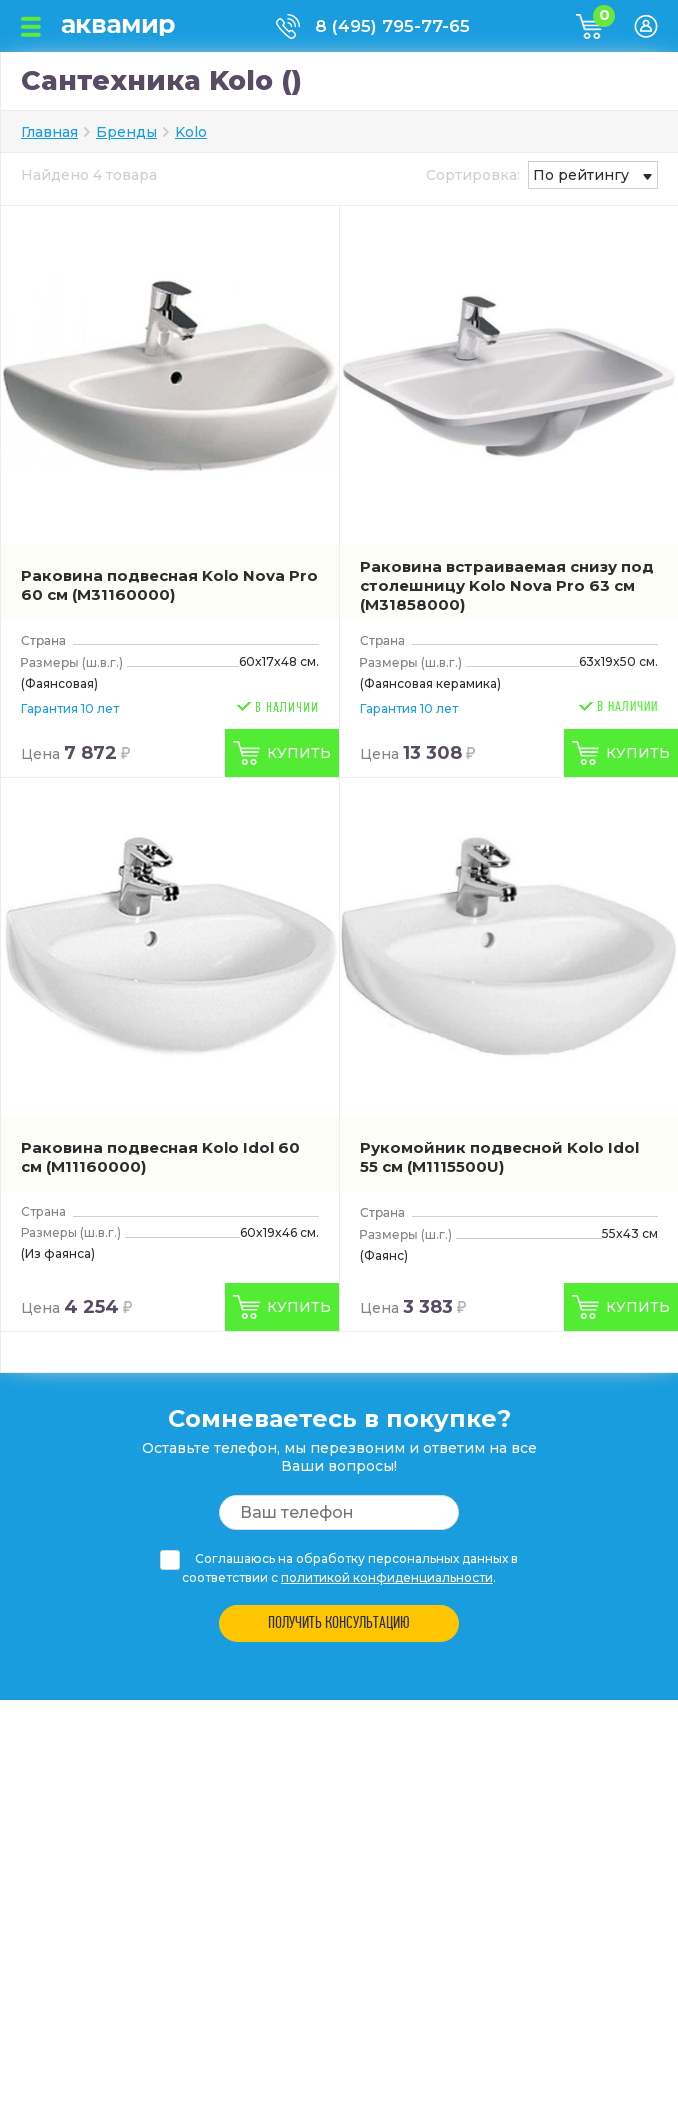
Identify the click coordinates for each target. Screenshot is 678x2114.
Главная (49, 132)
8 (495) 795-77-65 (392, 26)
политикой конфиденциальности (387, 1577)
